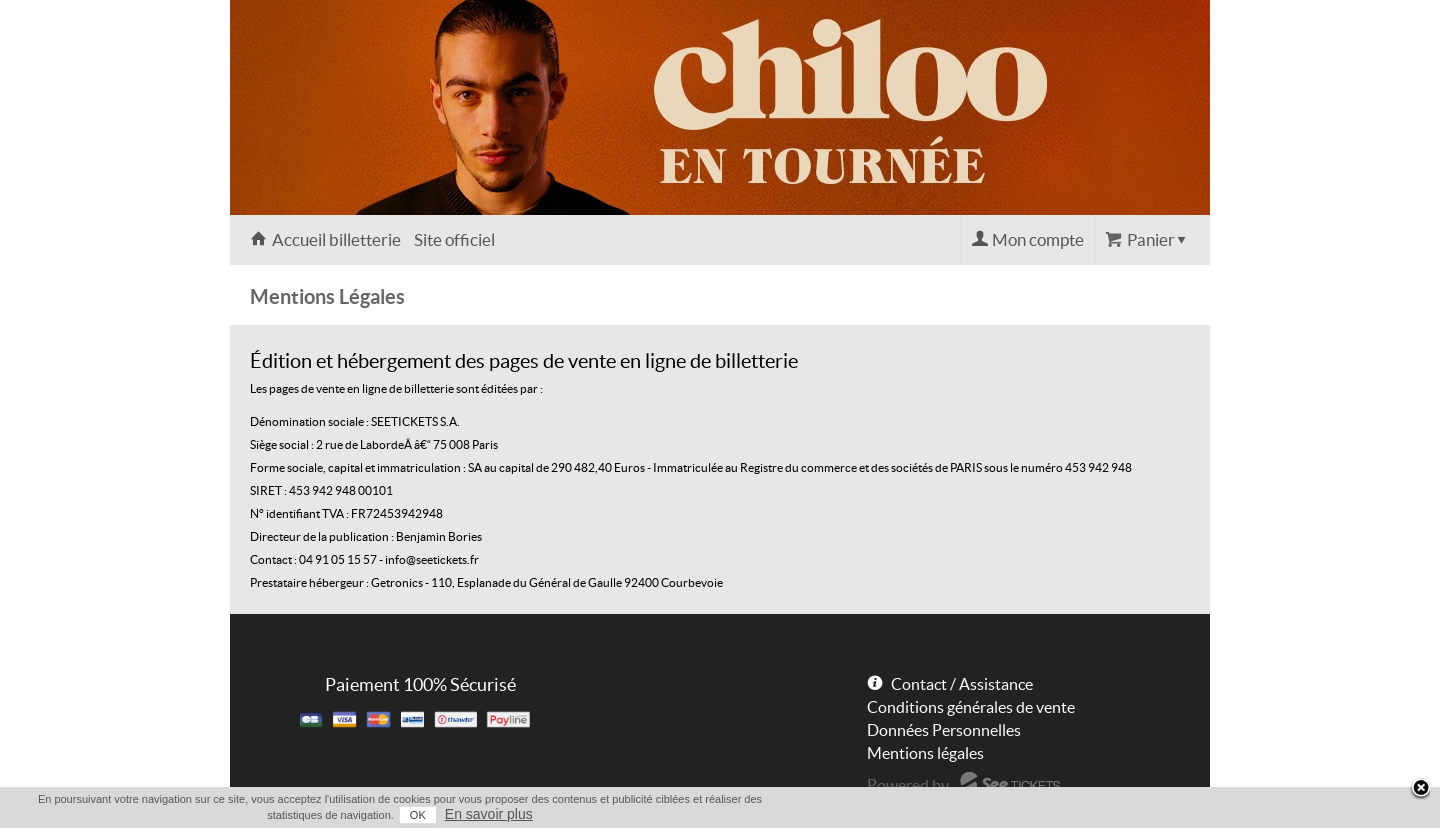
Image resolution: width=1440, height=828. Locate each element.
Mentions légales (925, 753)
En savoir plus (489, 814)
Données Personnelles (944, 730)
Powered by (908, 785)
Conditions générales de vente (971, 707)
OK (418, 815)
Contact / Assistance (962, 684)
